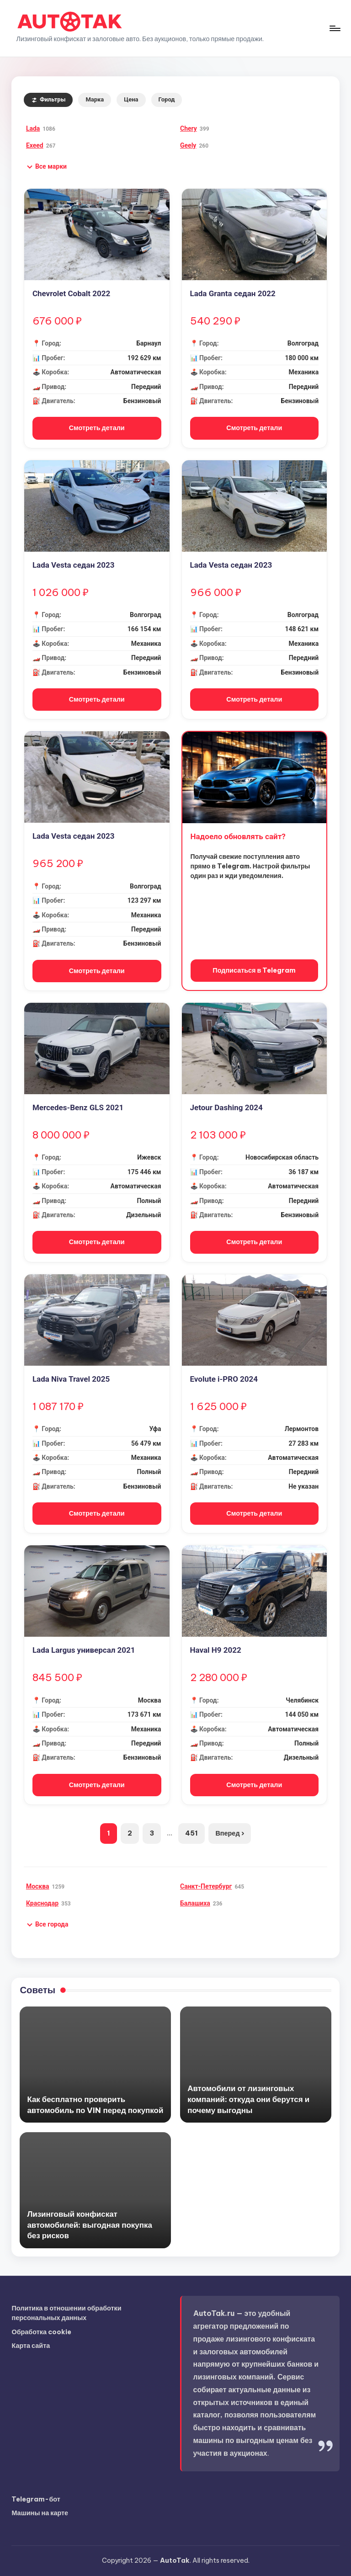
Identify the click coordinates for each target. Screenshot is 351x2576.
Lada (33, 128)
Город (167, 99)
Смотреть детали (97, 428)
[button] (46, 166)
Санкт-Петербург (206, 1886)
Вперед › (229, 1833)
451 (191, 1833)
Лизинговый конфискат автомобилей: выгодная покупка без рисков (89, 2224)
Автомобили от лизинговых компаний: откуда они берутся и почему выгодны (248, 2098)
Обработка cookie (41, 2332)
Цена (131, 99)
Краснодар (42, 1903)
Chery (188, 128)
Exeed (34, 145)
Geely (188, 145)
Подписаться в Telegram (254, 970)
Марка (94, 99)
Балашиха (195, 1903)
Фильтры (48, 99)
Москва (37, 1886)
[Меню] (334, 28)
